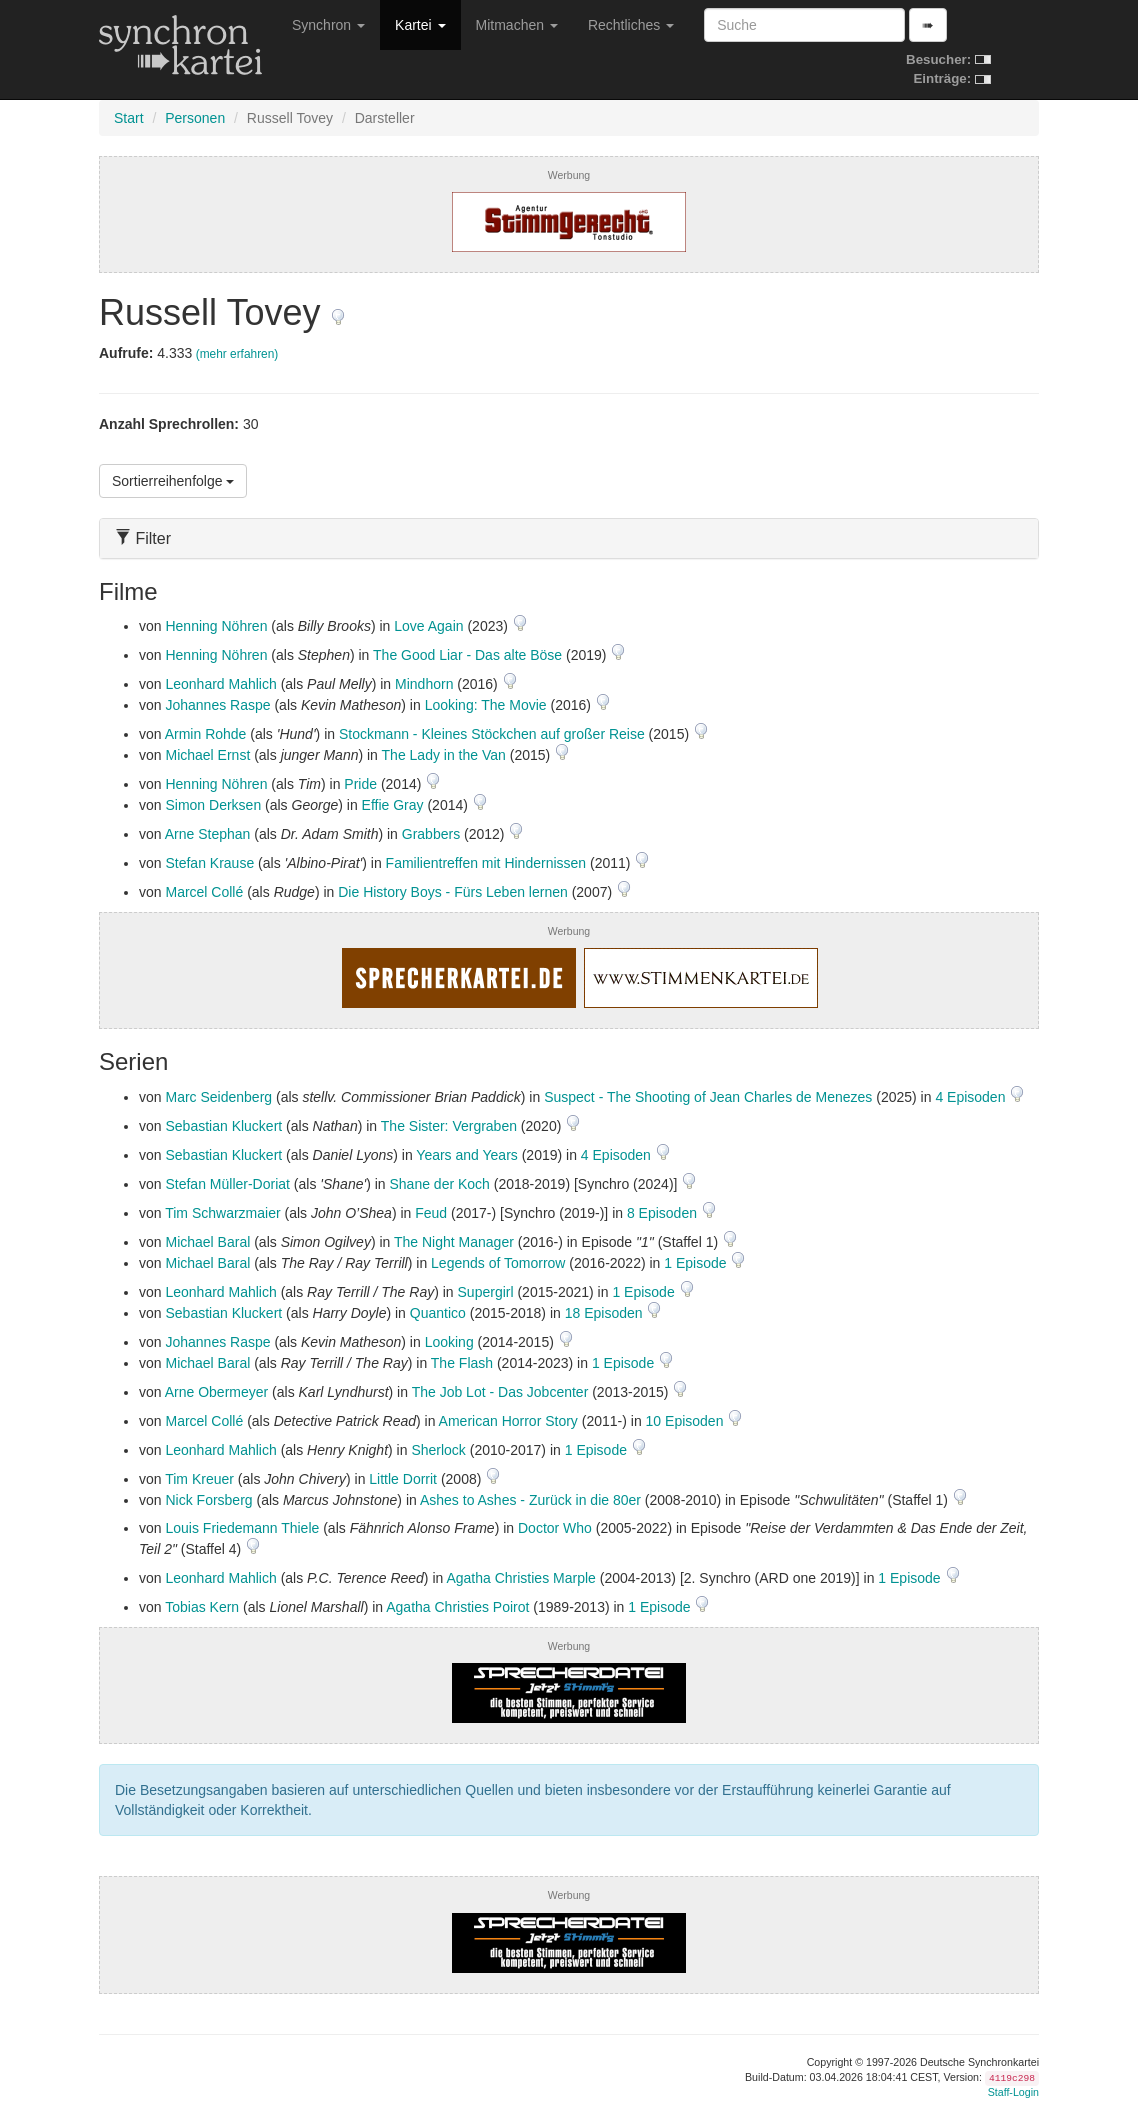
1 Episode (697, 1263)
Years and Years (466, 1155)
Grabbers (431, 834)
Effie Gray (393, 805)
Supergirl (486, 1292)
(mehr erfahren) (237, 354)
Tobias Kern (202, 1607)
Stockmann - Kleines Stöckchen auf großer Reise (492, 734)
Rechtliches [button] (631, 25)
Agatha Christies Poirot (457, 1607)
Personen (195, 118)
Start (129, 118)
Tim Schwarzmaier (222, 1213)
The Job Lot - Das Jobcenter (500, 1392)
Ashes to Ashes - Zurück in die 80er (530, 1500)
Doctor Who (555, 1528)
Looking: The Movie (486, 705)
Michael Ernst (207, 755)
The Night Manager (454, 1242)
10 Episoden (687, 1421)
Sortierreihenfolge (173, 481)
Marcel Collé (204, 892)
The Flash (462, 1363)
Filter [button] (143, 538)
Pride (360, 784)
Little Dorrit (403, 1479)
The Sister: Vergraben (449, 1126)
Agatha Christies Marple (520, 1578)
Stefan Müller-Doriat (227, 1184)
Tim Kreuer (199, 1479)
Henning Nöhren (216, 626)
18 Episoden (606, 1313)
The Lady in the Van (444, 755)
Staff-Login (1013, 2092)
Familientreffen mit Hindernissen (486, 863)
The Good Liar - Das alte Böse (467, 655)
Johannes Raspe (217, 705)
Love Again (428, 626)
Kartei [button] (420, 25)
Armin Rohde (206, 734)
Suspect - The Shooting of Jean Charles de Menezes (708, 1097)
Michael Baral (207, 1242)
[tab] (569, 538)
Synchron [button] (328, 25)
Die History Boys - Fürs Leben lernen (453, 892)
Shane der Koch (439, 1184)
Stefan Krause (209, 863)
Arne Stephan (208, 834)
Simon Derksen (213, 805)
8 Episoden (664, 1213)
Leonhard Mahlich (220, 684)
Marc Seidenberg (218, 1097)
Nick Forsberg (208, 1500)
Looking (449, 1342)
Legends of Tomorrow (498, 1263)
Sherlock (438, 1450)
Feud (431, 1213)
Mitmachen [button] (517, 25)
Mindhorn (424, 684)
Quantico (438, 1313)
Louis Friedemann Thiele (242, 1528)
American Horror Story (508, 1421)
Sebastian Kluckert (223, 1126)
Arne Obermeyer (216, 1392)
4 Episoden (972, 1097)
